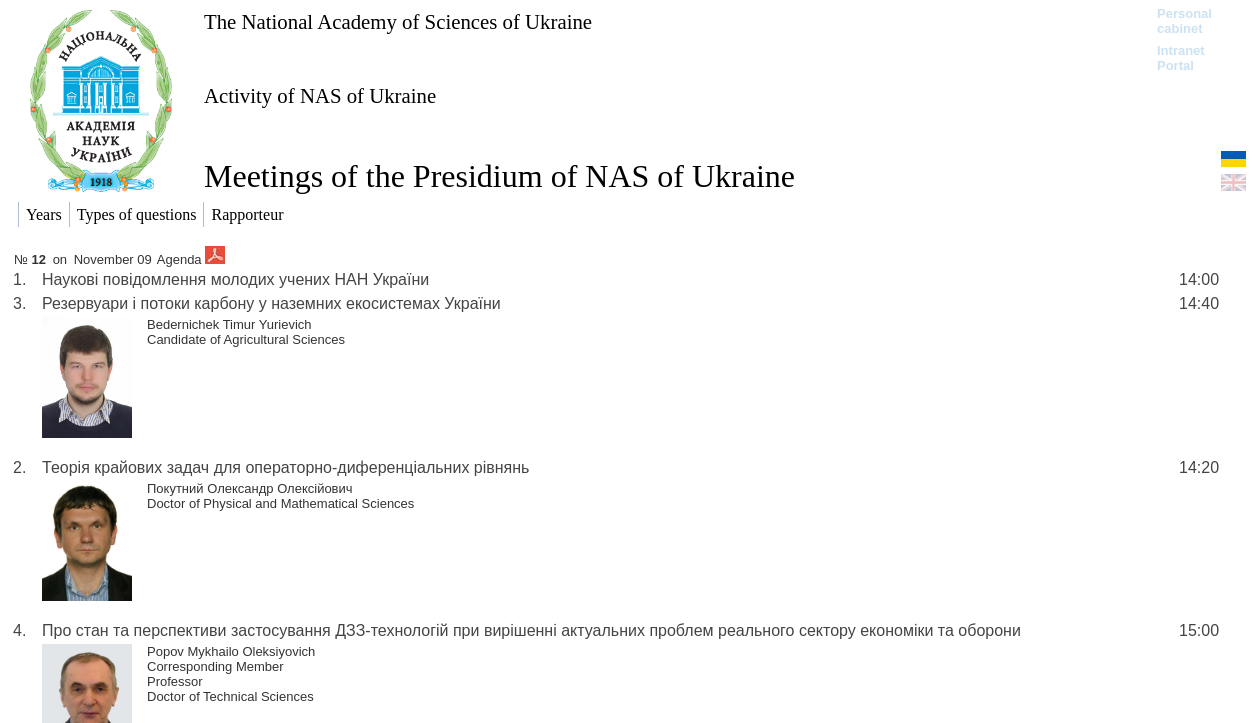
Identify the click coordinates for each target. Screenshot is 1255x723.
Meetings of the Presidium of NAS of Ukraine (499, 176)
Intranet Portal (1181, 58)
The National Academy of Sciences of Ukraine (398, 21)
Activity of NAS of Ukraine (320, 95)
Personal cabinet (1184, 21)
